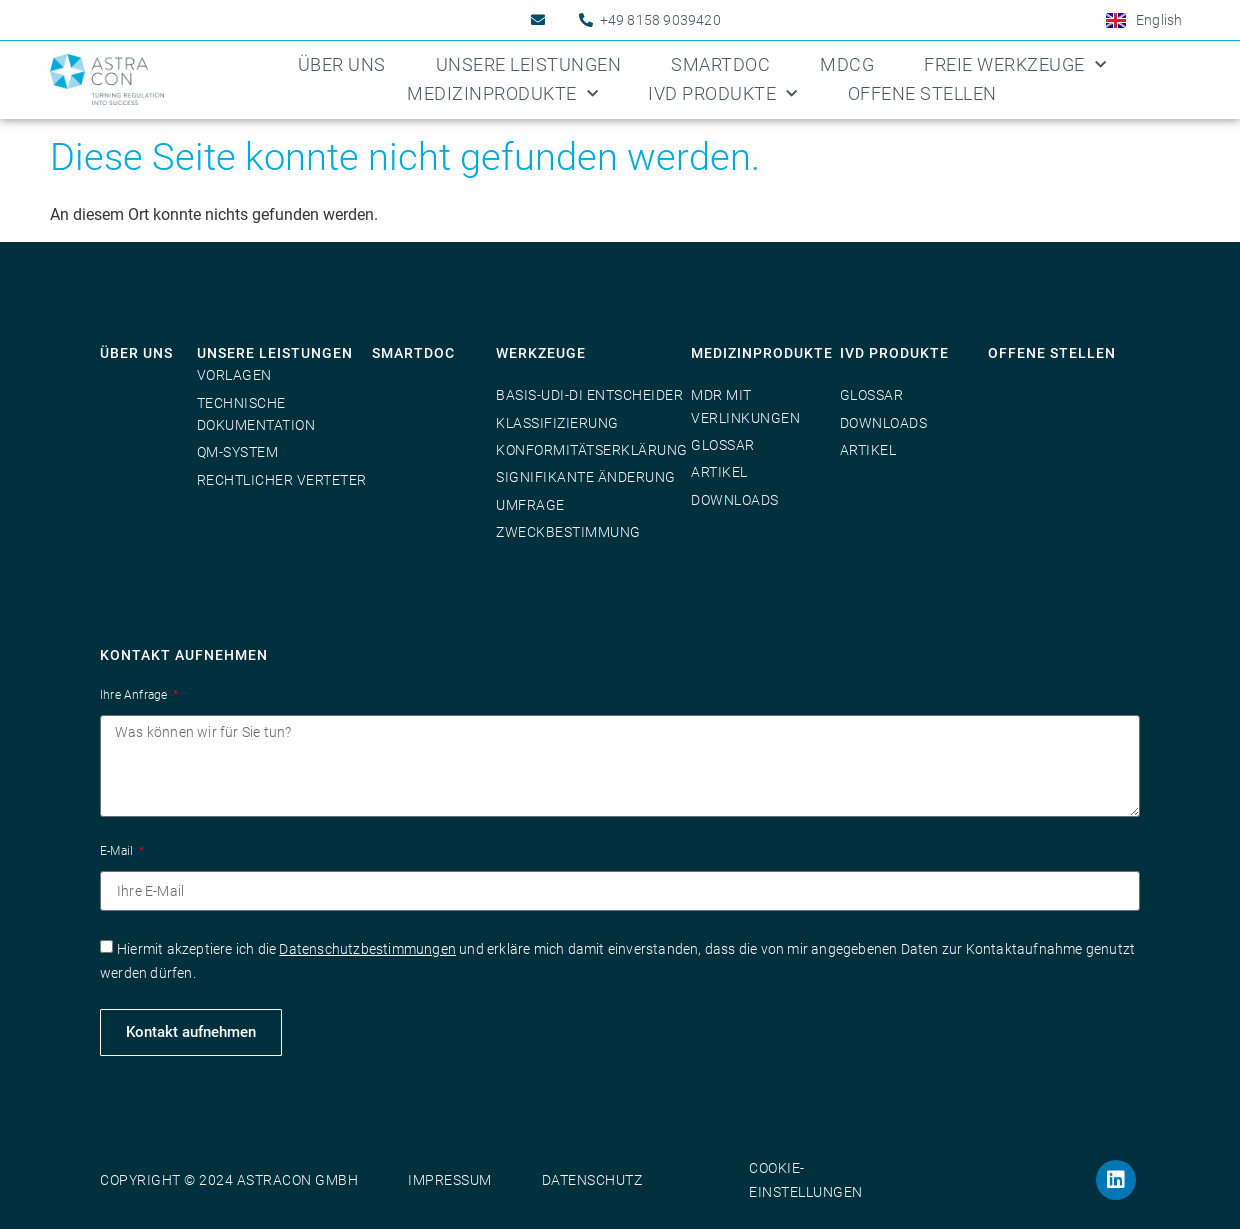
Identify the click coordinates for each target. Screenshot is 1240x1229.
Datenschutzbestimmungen (367, 949)
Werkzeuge (541, 353)
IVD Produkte (723, 94)
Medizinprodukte (502, 94)
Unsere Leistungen (529, 64)
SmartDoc (720, 64)
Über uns (342, 64)
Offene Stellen (922, 93)
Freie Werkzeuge (1015, 65)
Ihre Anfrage (135, 695)
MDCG (847, 64)
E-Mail (118, 851)
